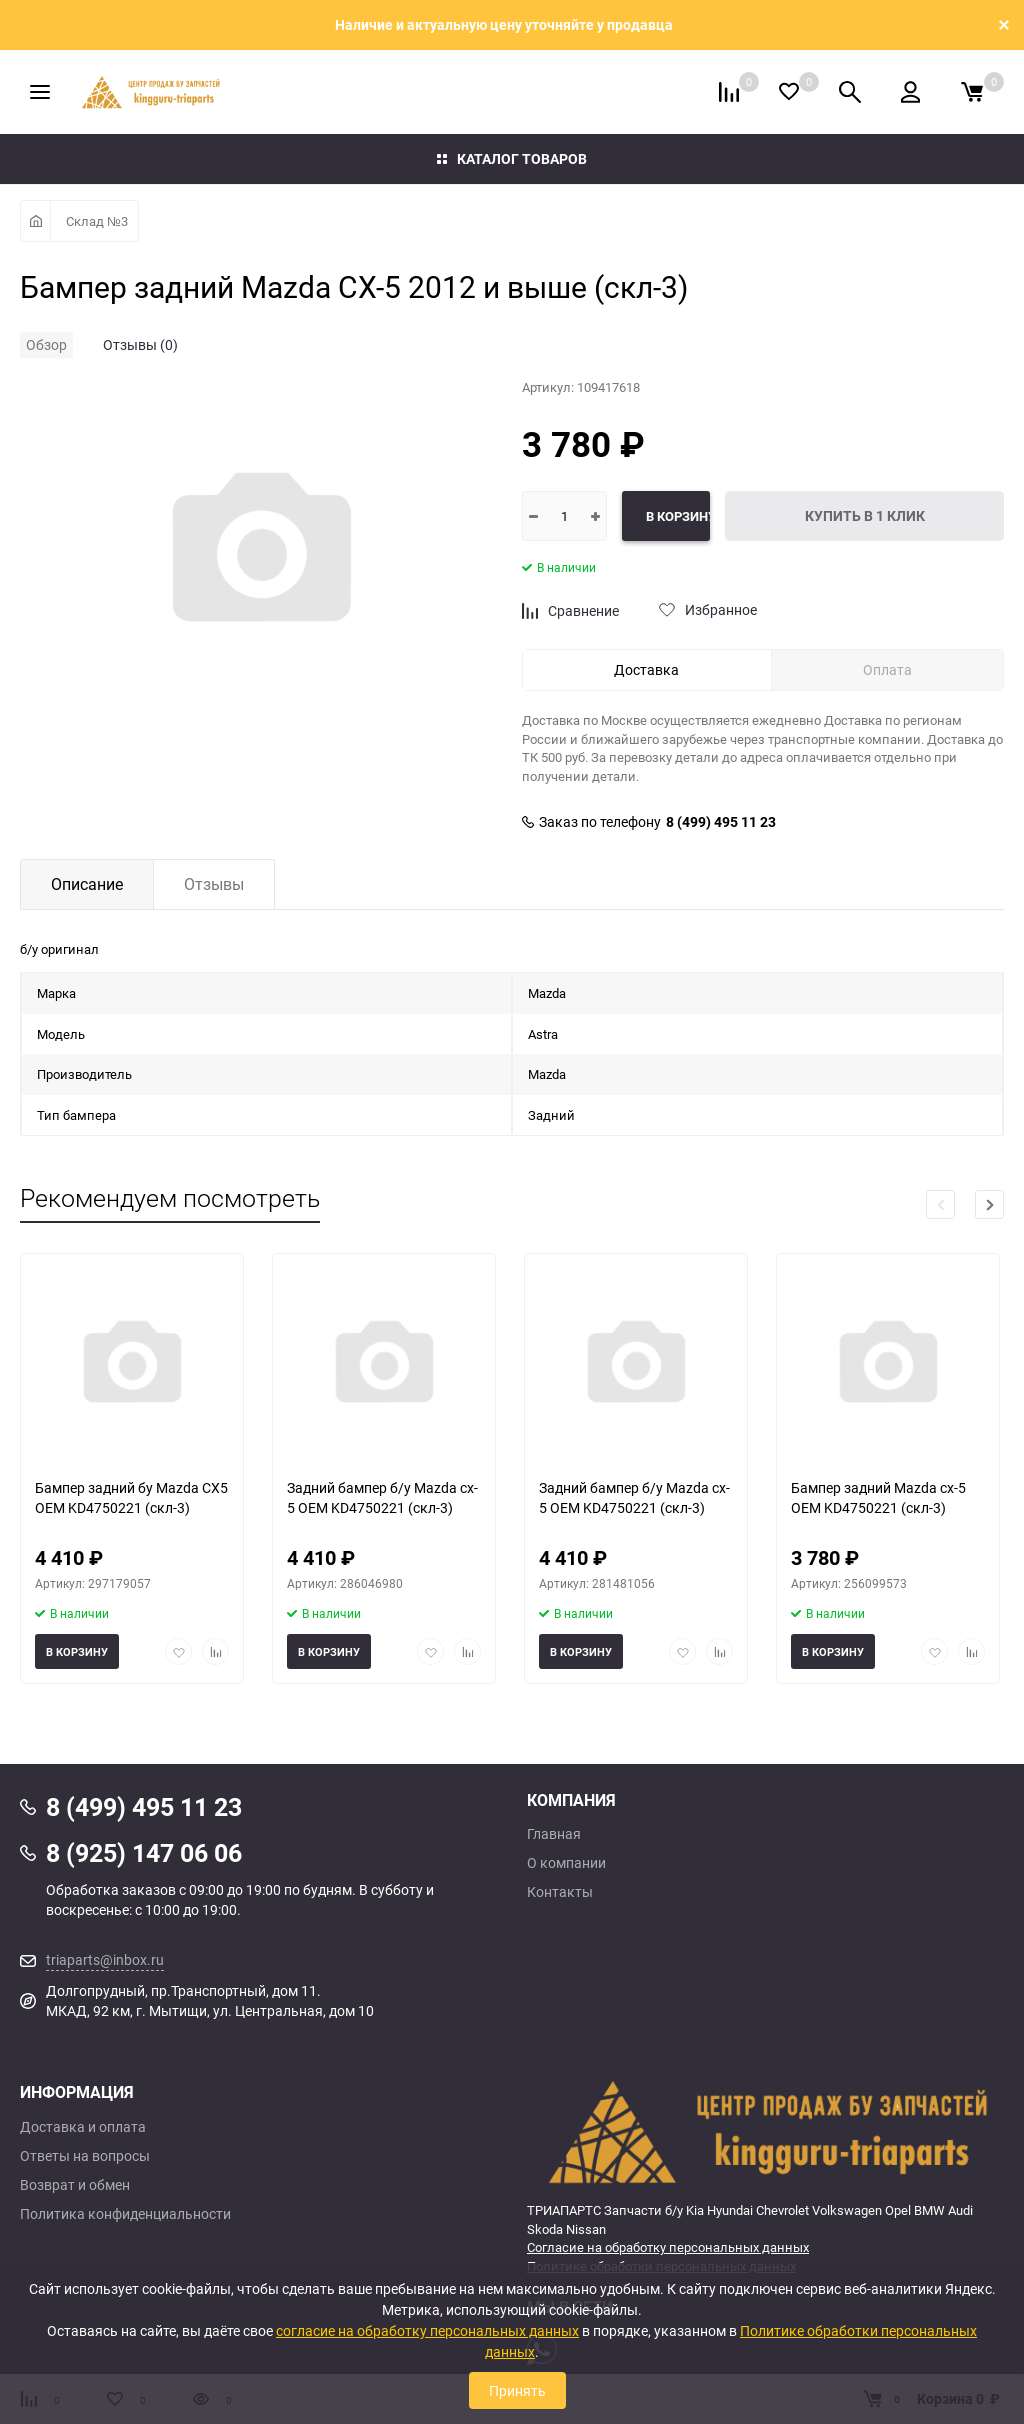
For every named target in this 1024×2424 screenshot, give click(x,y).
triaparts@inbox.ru (105, 1959)
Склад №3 (97, 221)
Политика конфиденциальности (125, 2214)
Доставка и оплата (83, 2127)
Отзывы (214, 884)
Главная (554, 1834)
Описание (87, 884)
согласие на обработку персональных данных (427, 2330)
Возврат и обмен (75, 2185)
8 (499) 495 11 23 (721, 822)
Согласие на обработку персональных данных (668, 2247)
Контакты (560, 1892)
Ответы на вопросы (85, 2156)
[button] (989, 1204)
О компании (566, 1863)
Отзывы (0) (140, 344)
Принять (517, 2390)
